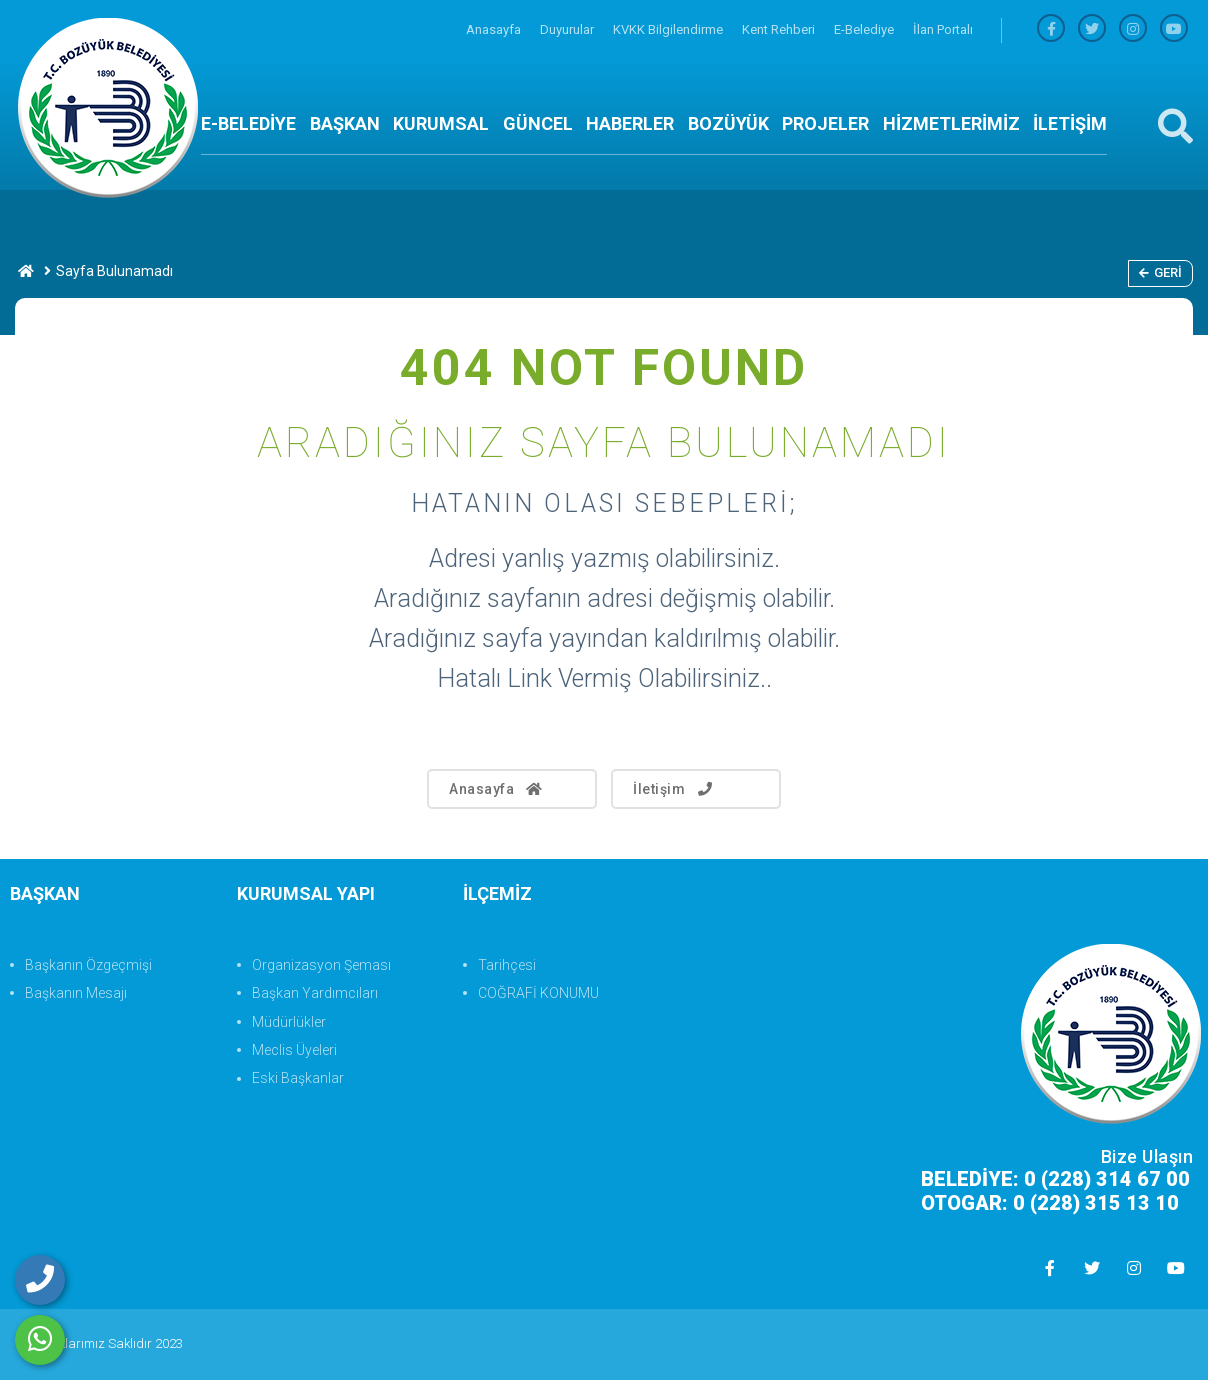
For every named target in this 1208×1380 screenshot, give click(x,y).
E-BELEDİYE (248, 123)
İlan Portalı (943, 29)
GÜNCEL (538, 123)
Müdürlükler (289, 1022)
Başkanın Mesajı (76, 993)
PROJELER (825, 123)
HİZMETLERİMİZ (951, 123)
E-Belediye (865, 29)
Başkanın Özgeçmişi (88, 965)
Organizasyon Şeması (321, 965)
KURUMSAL (441, 123)
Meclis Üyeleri (294, 1050)
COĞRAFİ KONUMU (538, 993)
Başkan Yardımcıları (315, 993)
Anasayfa (495, 29)
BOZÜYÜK (728, 123)
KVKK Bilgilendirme (669, 29)
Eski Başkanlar (298, 1078)
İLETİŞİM (1070, 123)
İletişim (674, 789)
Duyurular (568, 29)
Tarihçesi (507, 965)
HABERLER (630, 123)
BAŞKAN (345, 123)
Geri (1160, 272)
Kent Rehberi (780, 29)
